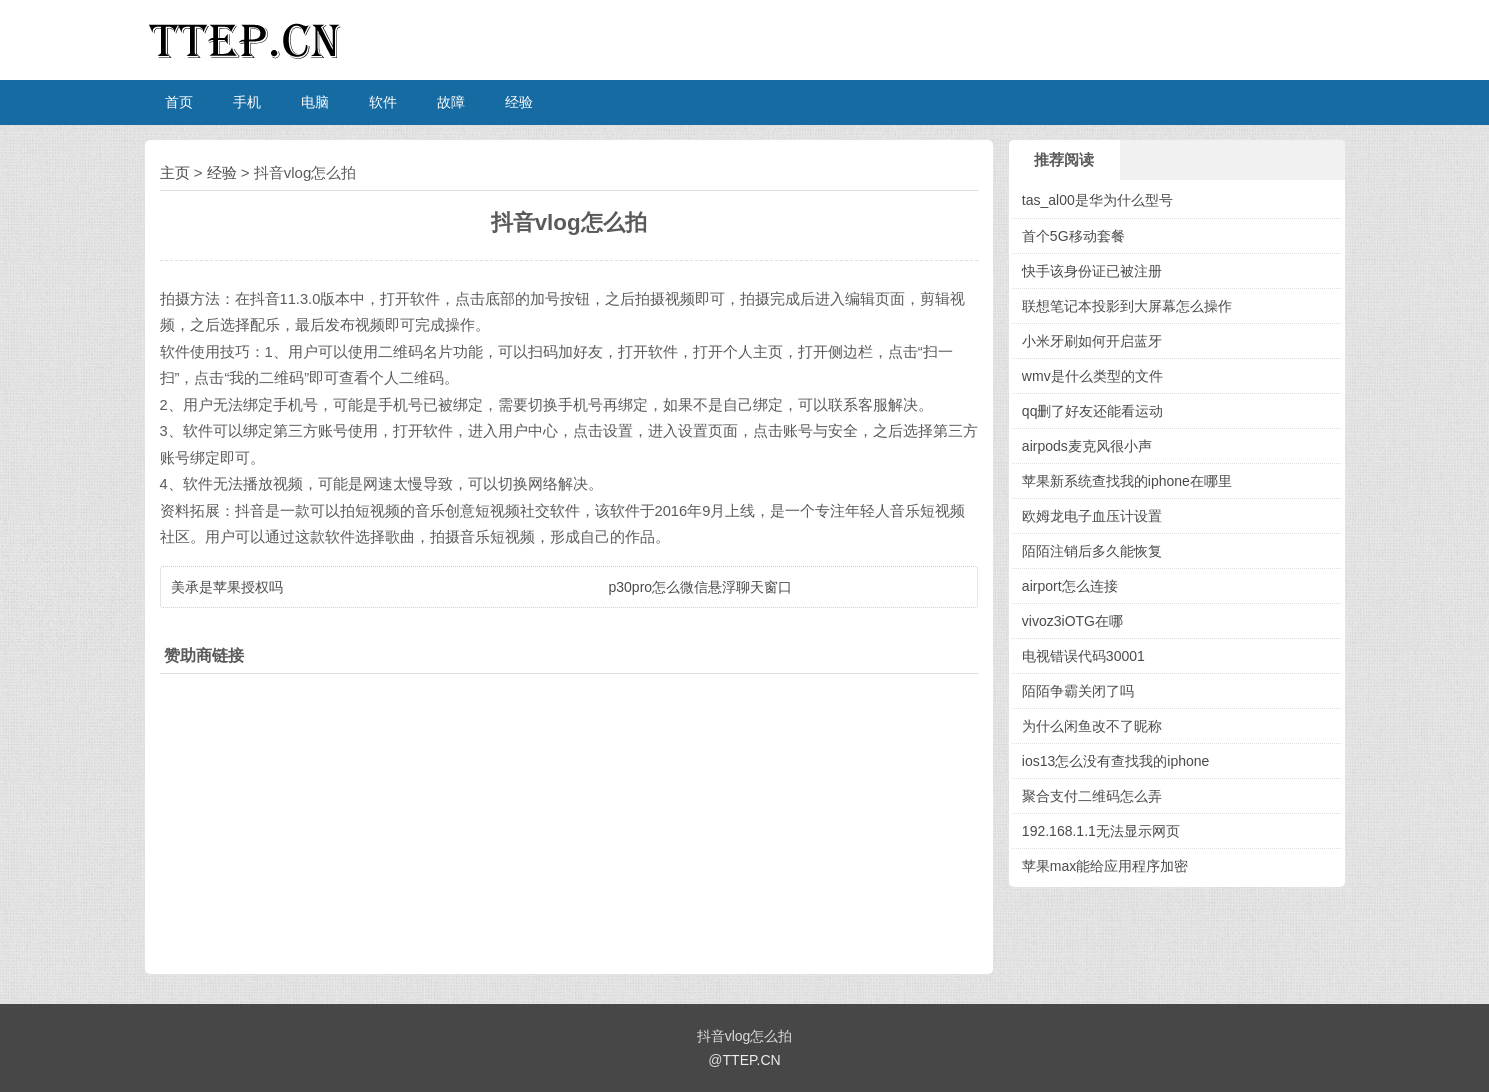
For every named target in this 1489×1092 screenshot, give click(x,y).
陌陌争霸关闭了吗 (1078, 691)
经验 (519, 102)
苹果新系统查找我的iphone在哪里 (1127, 481)
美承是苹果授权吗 (227, 587)
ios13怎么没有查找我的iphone (1116, 761)
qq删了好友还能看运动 (1093, 411)
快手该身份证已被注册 (1092, 271)
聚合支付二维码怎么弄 (1092, 796)
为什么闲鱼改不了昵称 (1092, 726)
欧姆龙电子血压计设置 (1092, 516)
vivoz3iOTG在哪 (1072, 621)
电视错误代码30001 (1083, 656)
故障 (451, 102)
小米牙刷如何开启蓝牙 (1092, 341)
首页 (179, 102)
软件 (383, 102)
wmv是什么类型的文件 (1092, 376)
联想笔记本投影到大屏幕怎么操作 (1127, 306)
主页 (175, 172)
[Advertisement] (569, 819)
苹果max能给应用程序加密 (1105, 866)
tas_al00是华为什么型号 (1097, 200)
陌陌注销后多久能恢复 (1092, 551)
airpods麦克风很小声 (1087, 446)
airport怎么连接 (1070, 586)
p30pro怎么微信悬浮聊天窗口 (701, 587)
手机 (247, 102)
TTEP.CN (752, 1060)
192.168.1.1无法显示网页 (1101, 831)
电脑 (315, 102)
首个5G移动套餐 (1073, 236)
